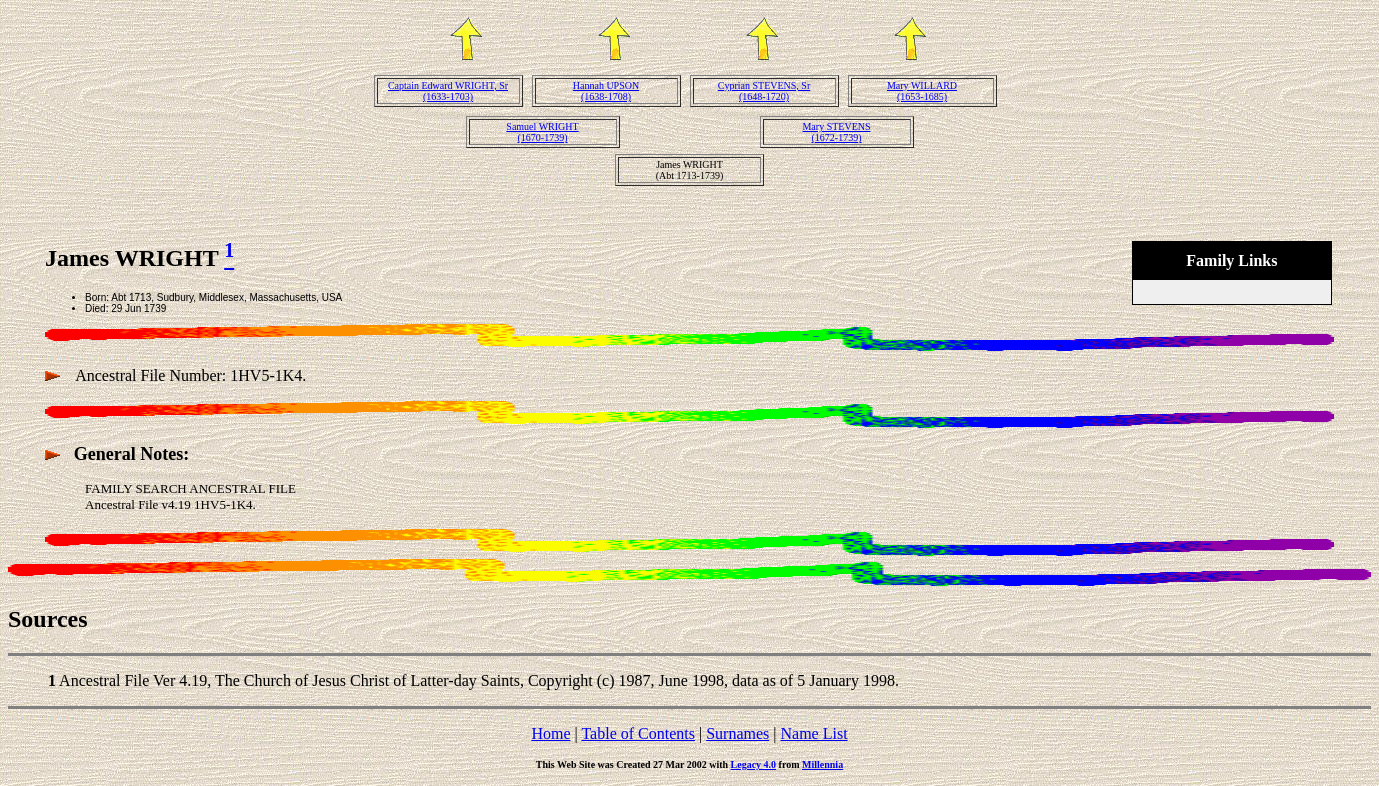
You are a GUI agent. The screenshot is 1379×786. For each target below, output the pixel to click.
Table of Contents (638, 733)
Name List (813, 733)
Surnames (737, 733)
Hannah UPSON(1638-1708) (606, 91)
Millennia (822, 764)
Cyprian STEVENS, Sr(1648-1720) (764, 91)
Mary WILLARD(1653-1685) (922, 91)
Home (550, 733)
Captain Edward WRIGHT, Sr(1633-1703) (448, 91)
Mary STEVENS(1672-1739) (836, 132)
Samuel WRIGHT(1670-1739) (542, 132)
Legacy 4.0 (754, 764)
